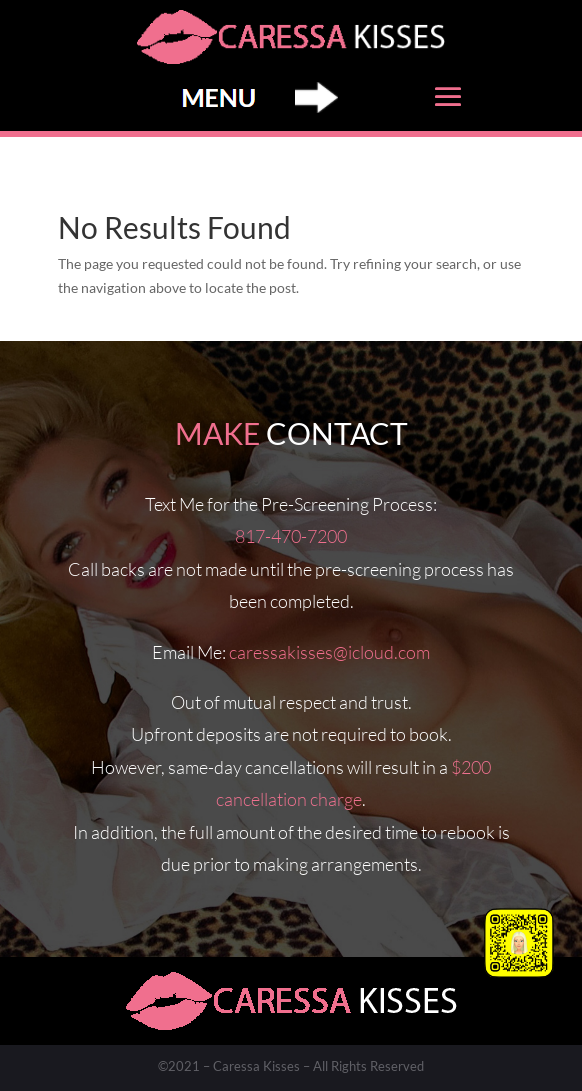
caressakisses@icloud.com (329, 652)
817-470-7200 (291, 536)
